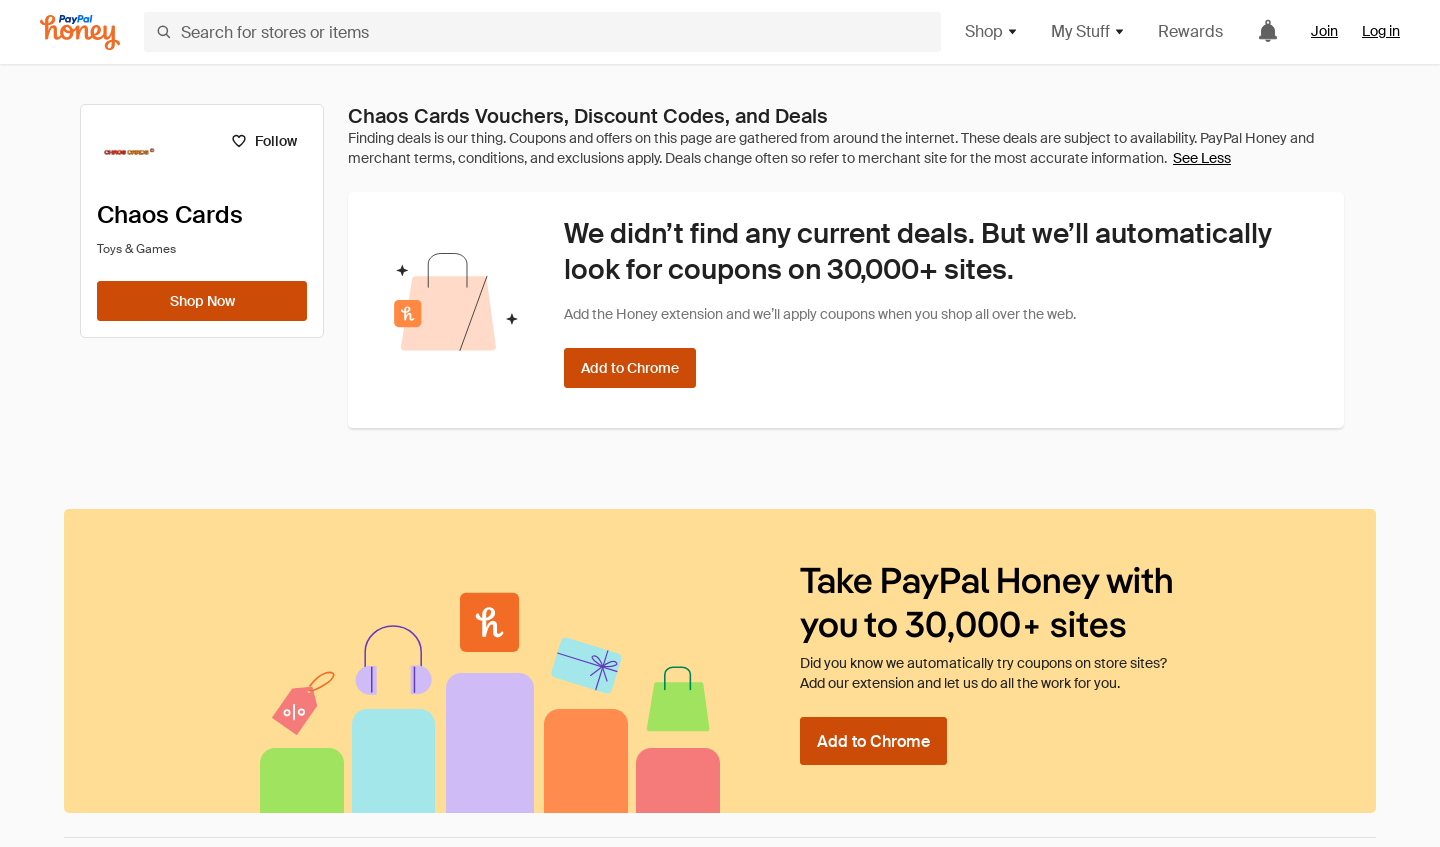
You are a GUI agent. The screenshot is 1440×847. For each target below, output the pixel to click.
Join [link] (1324, 31)
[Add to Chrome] (630, 368)
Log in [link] (1381, 31)
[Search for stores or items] (542, 32)
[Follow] (263, 141)
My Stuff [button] (1088, 31)
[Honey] (80, 32)
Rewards (1190, 31)
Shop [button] (992, 31)
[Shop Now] (202, 301)
